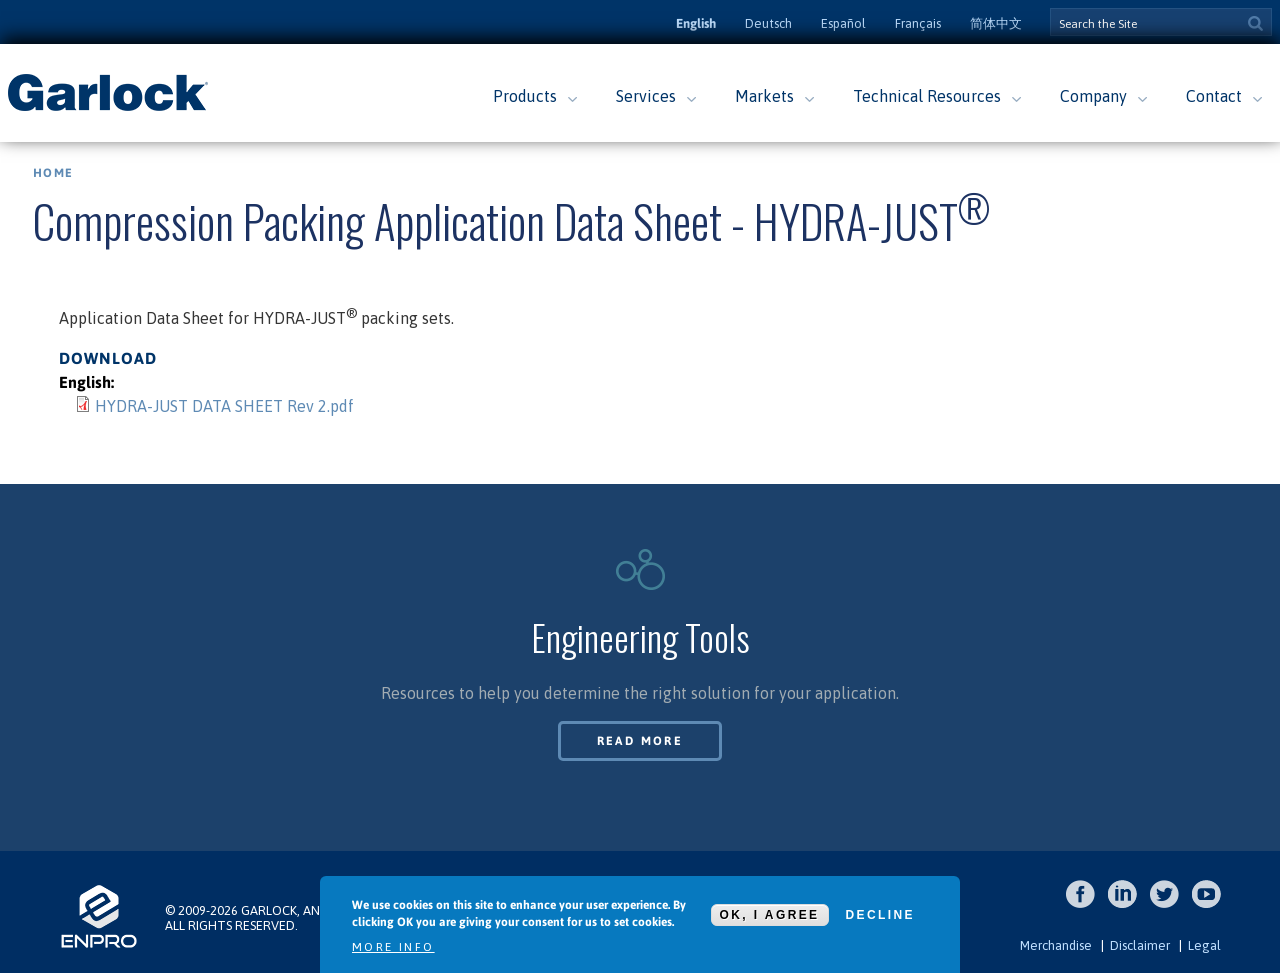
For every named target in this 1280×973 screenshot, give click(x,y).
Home (53, 173)
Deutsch (768, 23)
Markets (764, 96)
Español (843, 23)
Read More (640, 741)
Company (1093, 96)
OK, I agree (770, 915)
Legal (1204, 945)
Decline (880, 915)
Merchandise (1056, 945)
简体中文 (996, 23)
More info (393, 947)
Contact (1214, 96)
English (696, 23)
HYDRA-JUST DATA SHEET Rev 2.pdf (224, 406)
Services (646, 96)
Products (525, 96)
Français (918, 23)
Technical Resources (927, 96)
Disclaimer (1140, 945)
